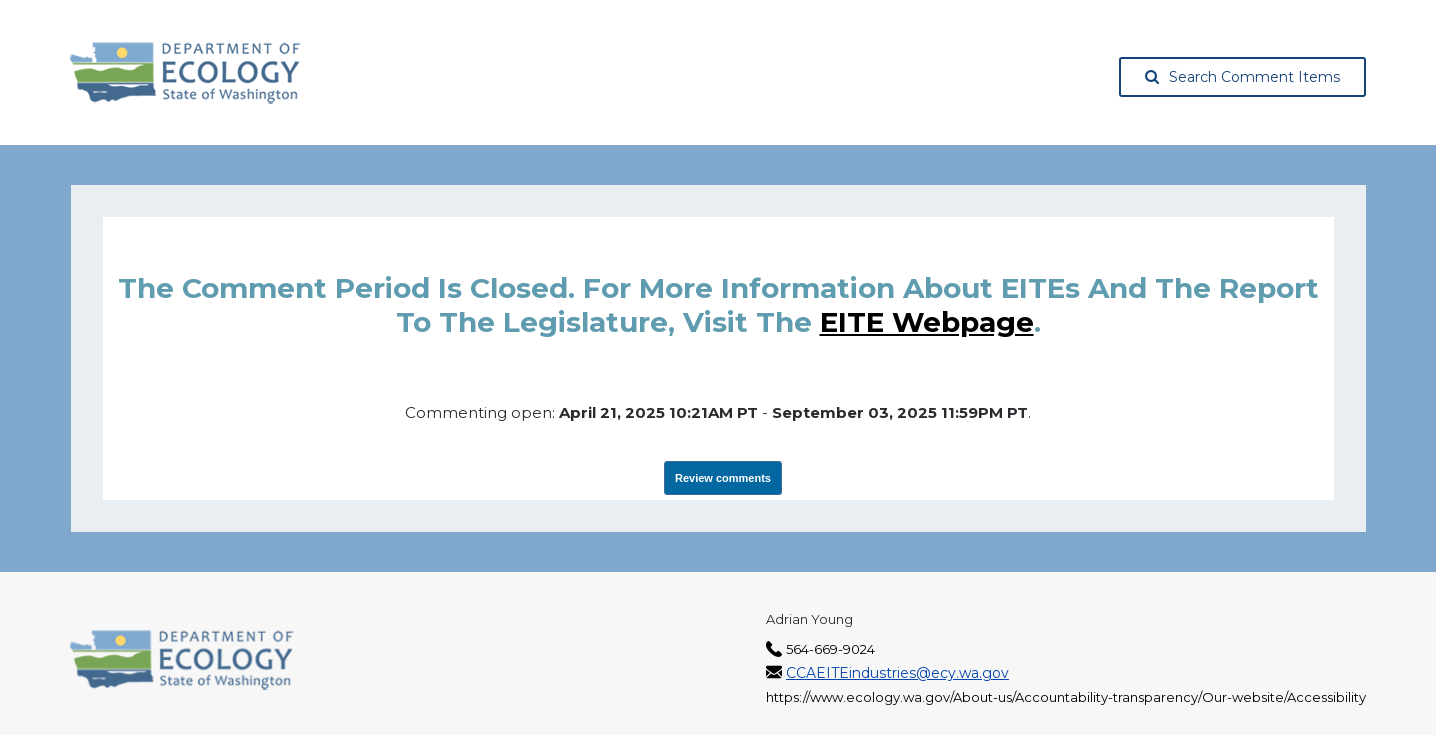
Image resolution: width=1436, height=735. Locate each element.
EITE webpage (927, 322)
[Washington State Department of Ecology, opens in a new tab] (185, 73)
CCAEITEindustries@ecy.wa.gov (897, 673)
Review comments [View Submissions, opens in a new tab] (723, 478)
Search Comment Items (1242, 77)
